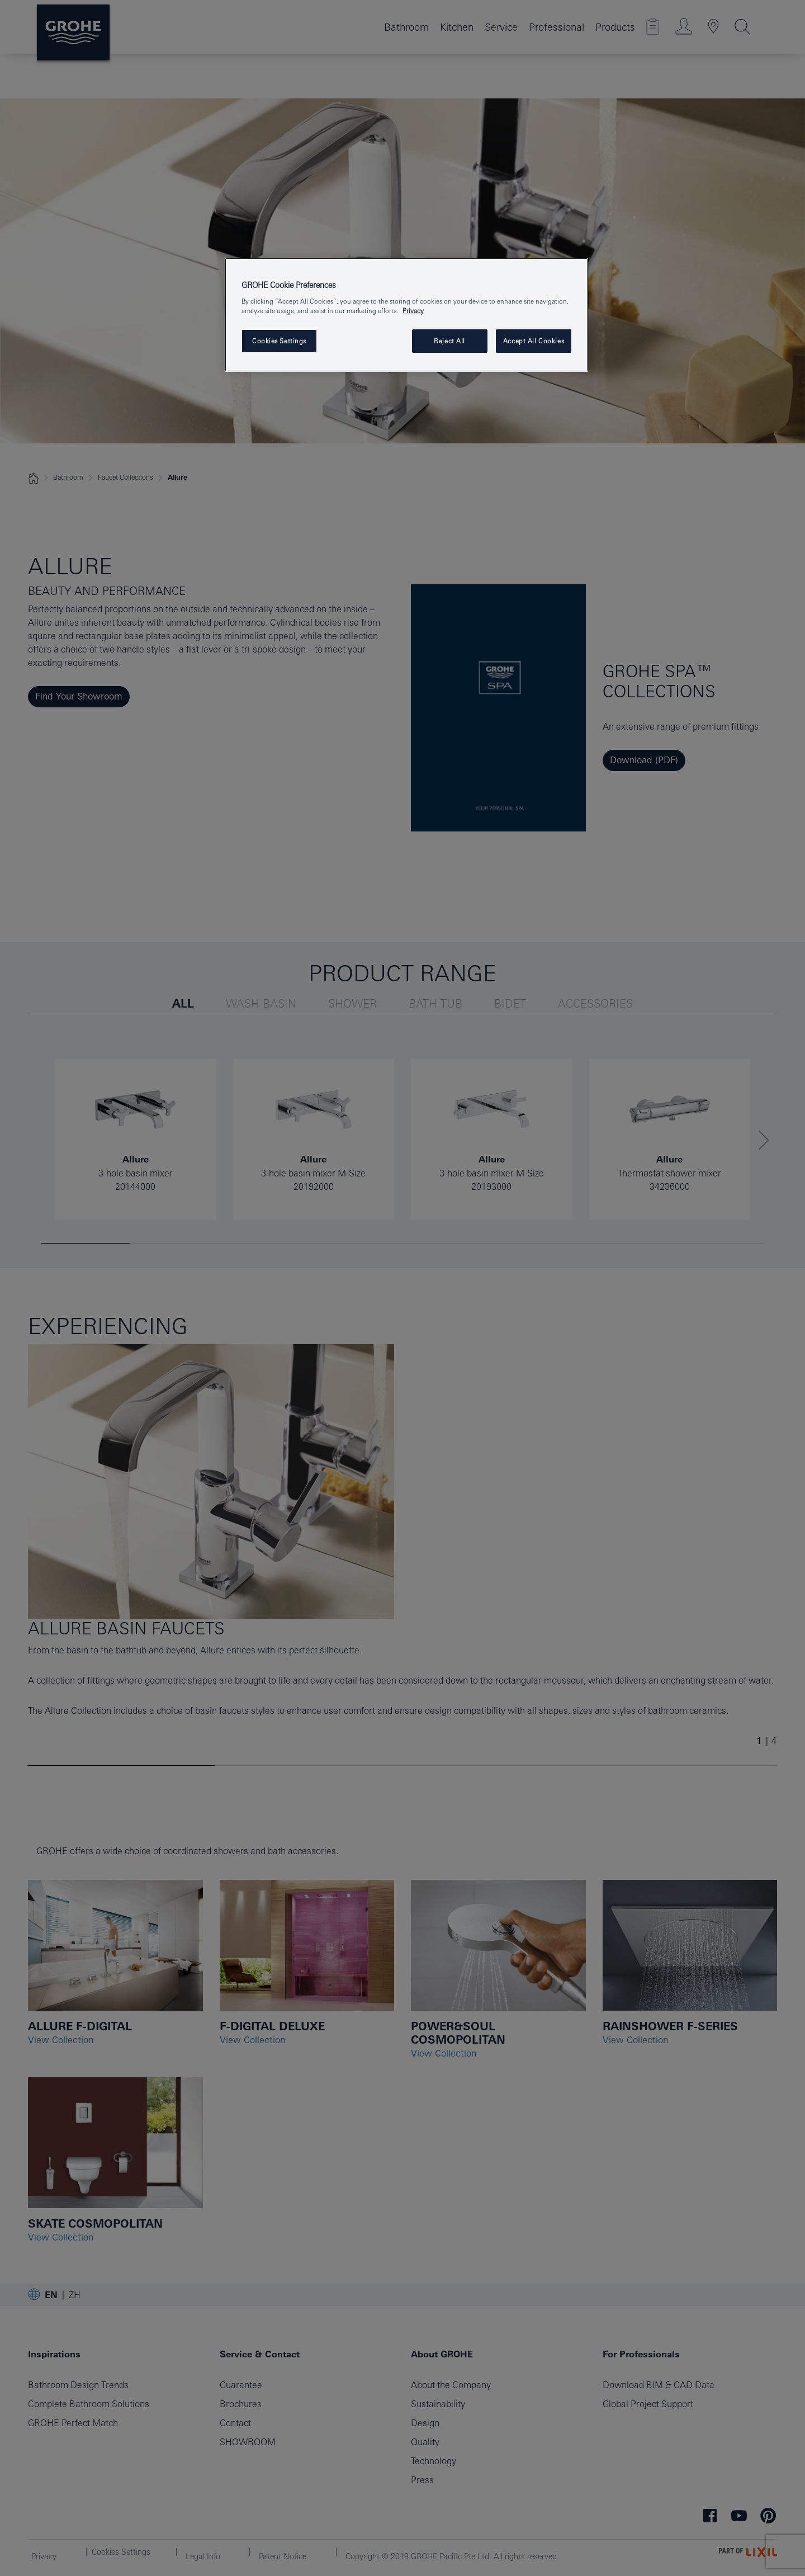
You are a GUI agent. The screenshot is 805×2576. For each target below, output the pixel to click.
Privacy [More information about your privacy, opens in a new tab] (413, 310)
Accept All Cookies (533, 340)
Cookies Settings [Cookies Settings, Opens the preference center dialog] (279, 340)
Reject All (449, 340)
